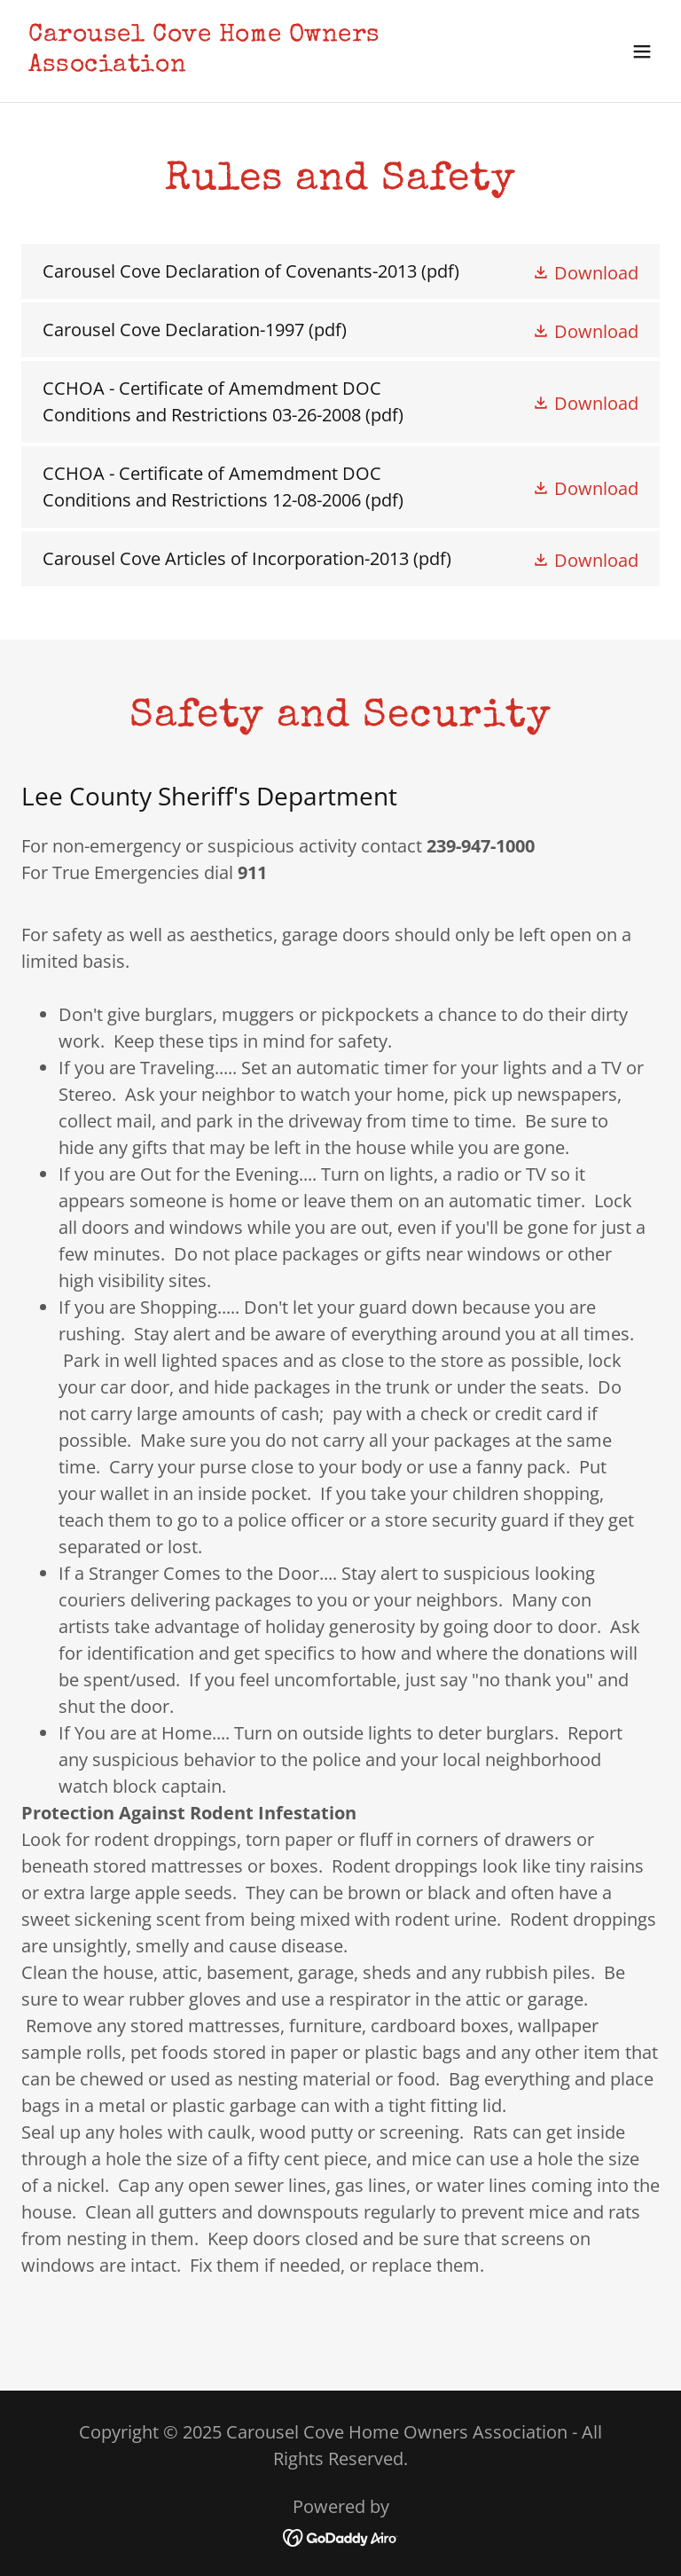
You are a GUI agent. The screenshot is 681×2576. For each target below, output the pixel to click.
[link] (244, 64)
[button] (642, 51)
